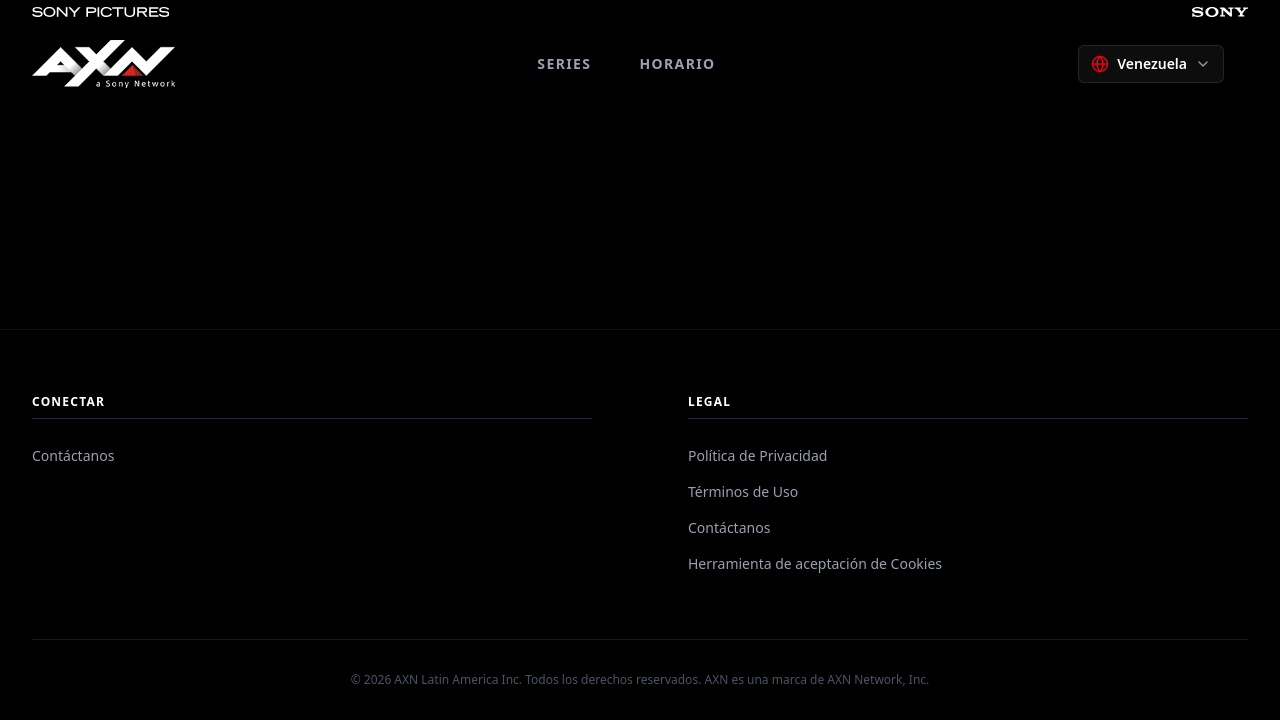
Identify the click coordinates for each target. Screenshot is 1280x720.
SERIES (564, 63)
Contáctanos (73, 455)
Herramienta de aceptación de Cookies (815, 563)
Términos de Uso (743, 491)
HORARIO (677, 63)
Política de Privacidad (757, 455)
